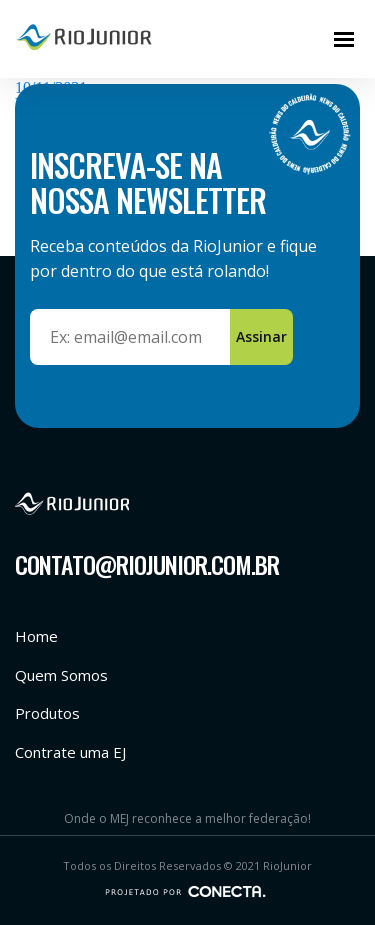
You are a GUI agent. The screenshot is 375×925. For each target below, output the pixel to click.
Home (36, 636)
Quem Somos (61, 675)
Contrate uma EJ (70, 752)
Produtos (47, 713)
